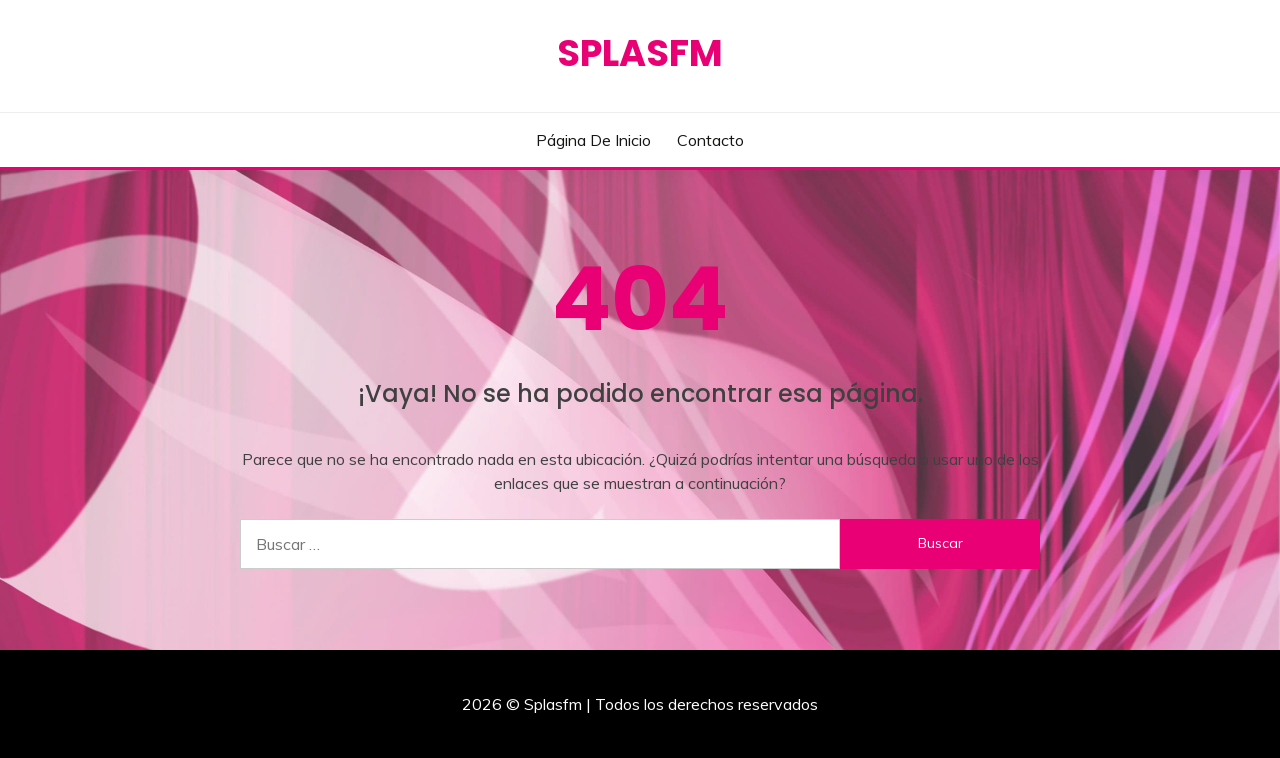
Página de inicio (593, 140)
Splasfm (640, 53)
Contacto (710, 140)
